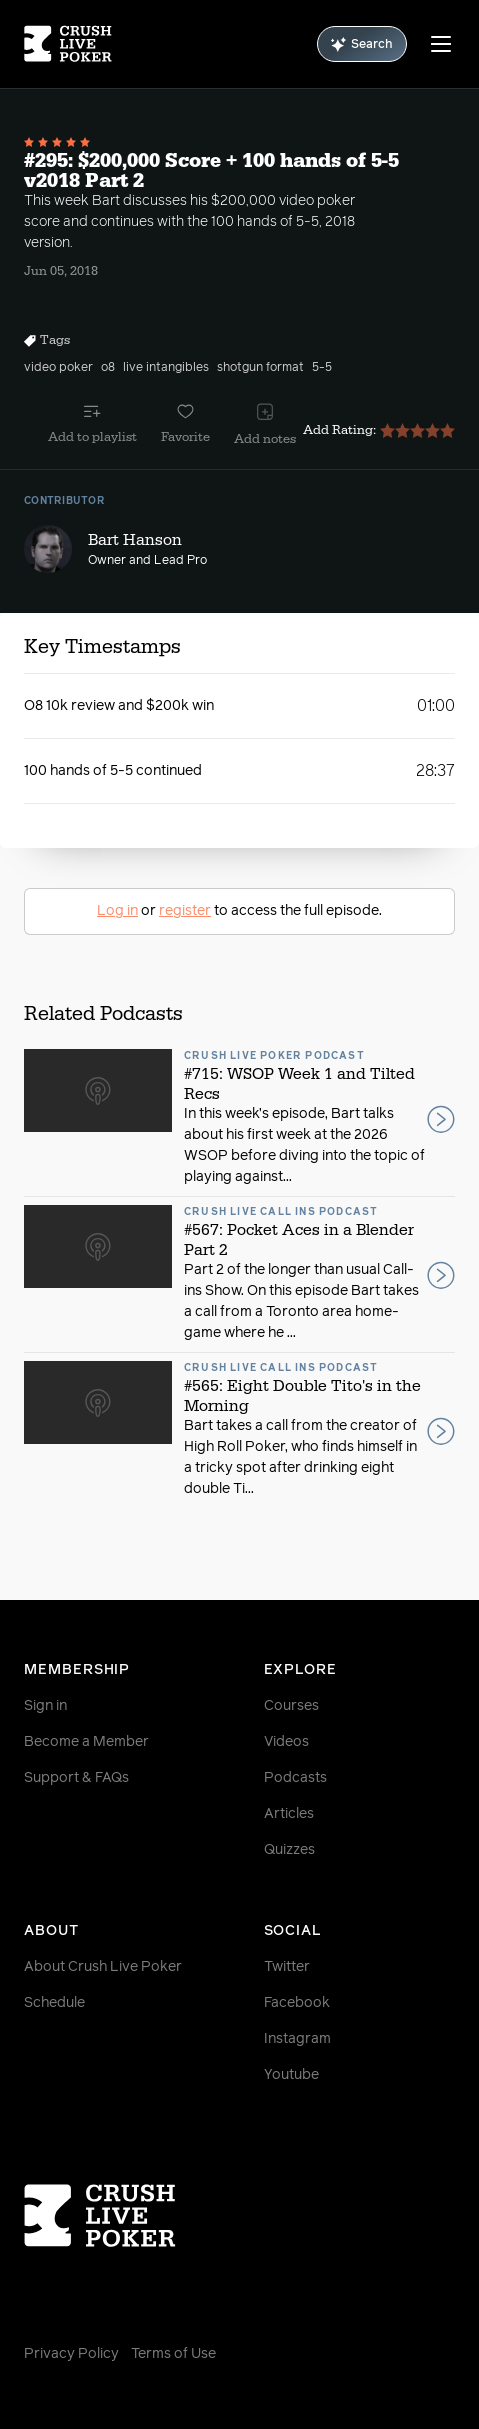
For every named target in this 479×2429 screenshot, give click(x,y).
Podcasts (295, 1778)
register (185, 911)
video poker (58, 368)
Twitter (287, 1967)
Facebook (297, 2003)
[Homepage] (68, 44)
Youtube (291, 2075)
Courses (291, 1706)
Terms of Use (173, 2354)
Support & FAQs (76, 1778)
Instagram (297, 2039)
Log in (117, 911)
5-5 (322, 368)
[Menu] (441, 44)
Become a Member (86, 1742)
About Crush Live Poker (103, 1967)
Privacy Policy (71, 2354)
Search (362, 44)
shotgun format (260, 368)
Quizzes (289, 1850)
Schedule (54, 2003)
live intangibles (166, 368)
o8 (108, 368)
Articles (289, 1814)
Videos (286, 1742)
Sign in (45, 1706)
